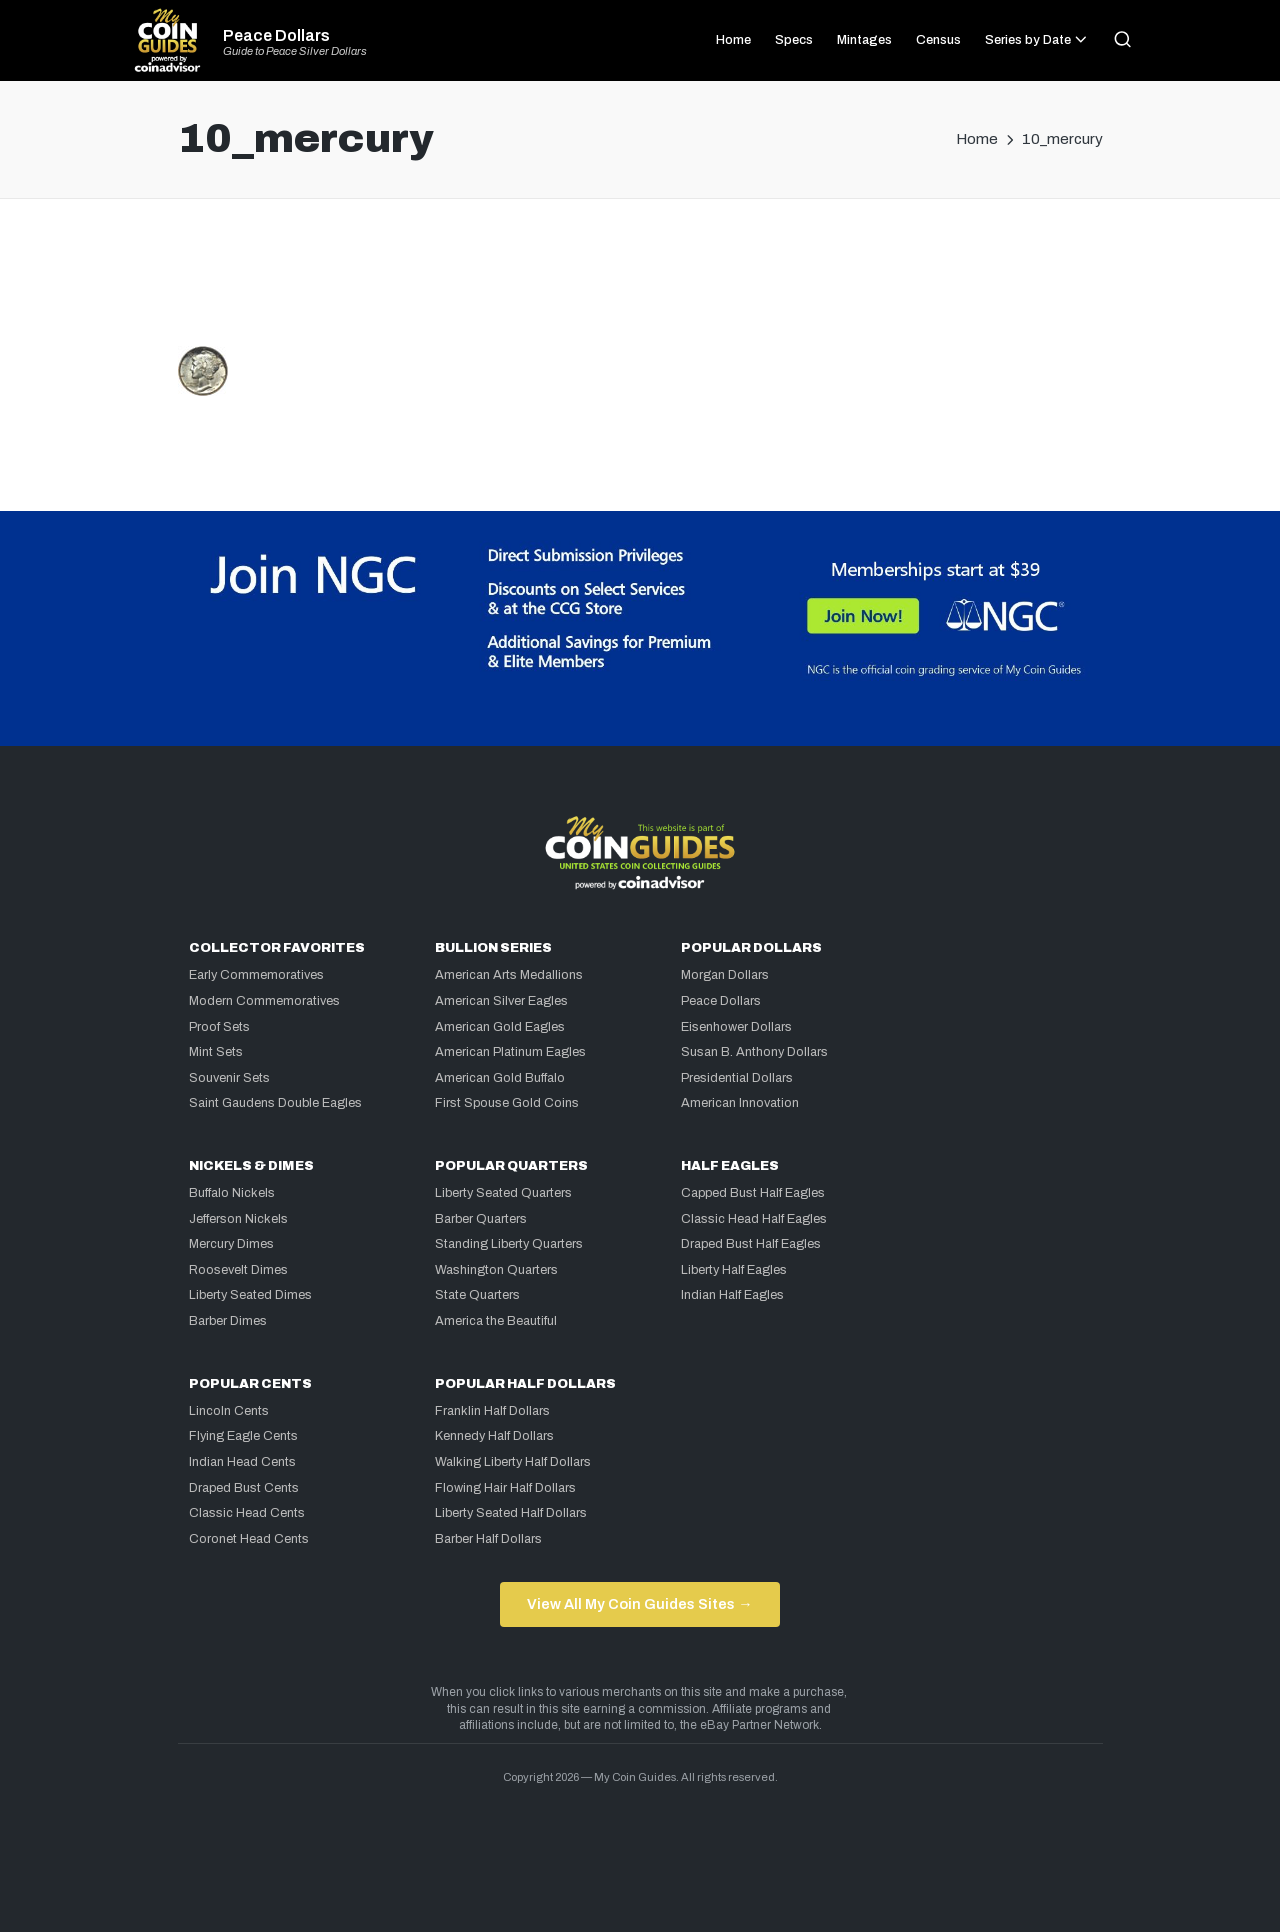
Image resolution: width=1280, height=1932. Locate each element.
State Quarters (477, 1295)
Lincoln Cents (229, 1411)
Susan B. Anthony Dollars (754, 1052)
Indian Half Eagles (732, 1295)
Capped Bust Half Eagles (753, 1193)
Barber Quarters (481, 1219)
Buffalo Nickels (232, 1193)
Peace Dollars (276, 36)
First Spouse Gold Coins (507, 1103)
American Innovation (740, 1103)
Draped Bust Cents (244, 1488)
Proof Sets (219, 1027)
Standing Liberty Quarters (509, 1244)
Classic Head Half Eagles (754, 1219)
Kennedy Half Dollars (494, 1436)
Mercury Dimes (231, 1244)
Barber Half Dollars (488, 1539)
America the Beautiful (496, 1321)
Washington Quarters (496, 1270)
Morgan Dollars (725, 975)
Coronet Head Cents (249, 1539)
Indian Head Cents (242, 1462)
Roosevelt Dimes (238, 1270)
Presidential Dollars (737, 1078)
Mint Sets (216, 1052)
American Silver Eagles (501, 1001)
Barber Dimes (228, 1321)
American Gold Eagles (500, 1027)
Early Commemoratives (256, 975)
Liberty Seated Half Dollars (511, 1513)
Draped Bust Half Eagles (751, 1244)
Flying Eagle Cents (243, 1436)
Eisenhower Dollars (736, 1027)
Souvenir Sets (229, 1078)
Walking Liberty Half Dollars (513, 1462)
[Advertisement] (640, 281)
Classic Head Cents (247, 1513)
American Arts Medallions (509, 975)
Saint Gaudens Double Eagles (275, 1103)
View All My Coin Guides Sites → (639, 1604)
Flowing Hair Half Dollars (505, 1488)
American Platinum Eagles (510, 1052)
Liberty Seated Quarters (503, 1193)
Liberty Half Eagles (734, 1270)
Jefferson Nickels (238, 1219)
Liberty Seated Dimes (250, 1295)
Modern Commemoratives (264, 1001)
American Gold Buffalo (500, 1078)
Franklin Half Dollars (492, 1411)
